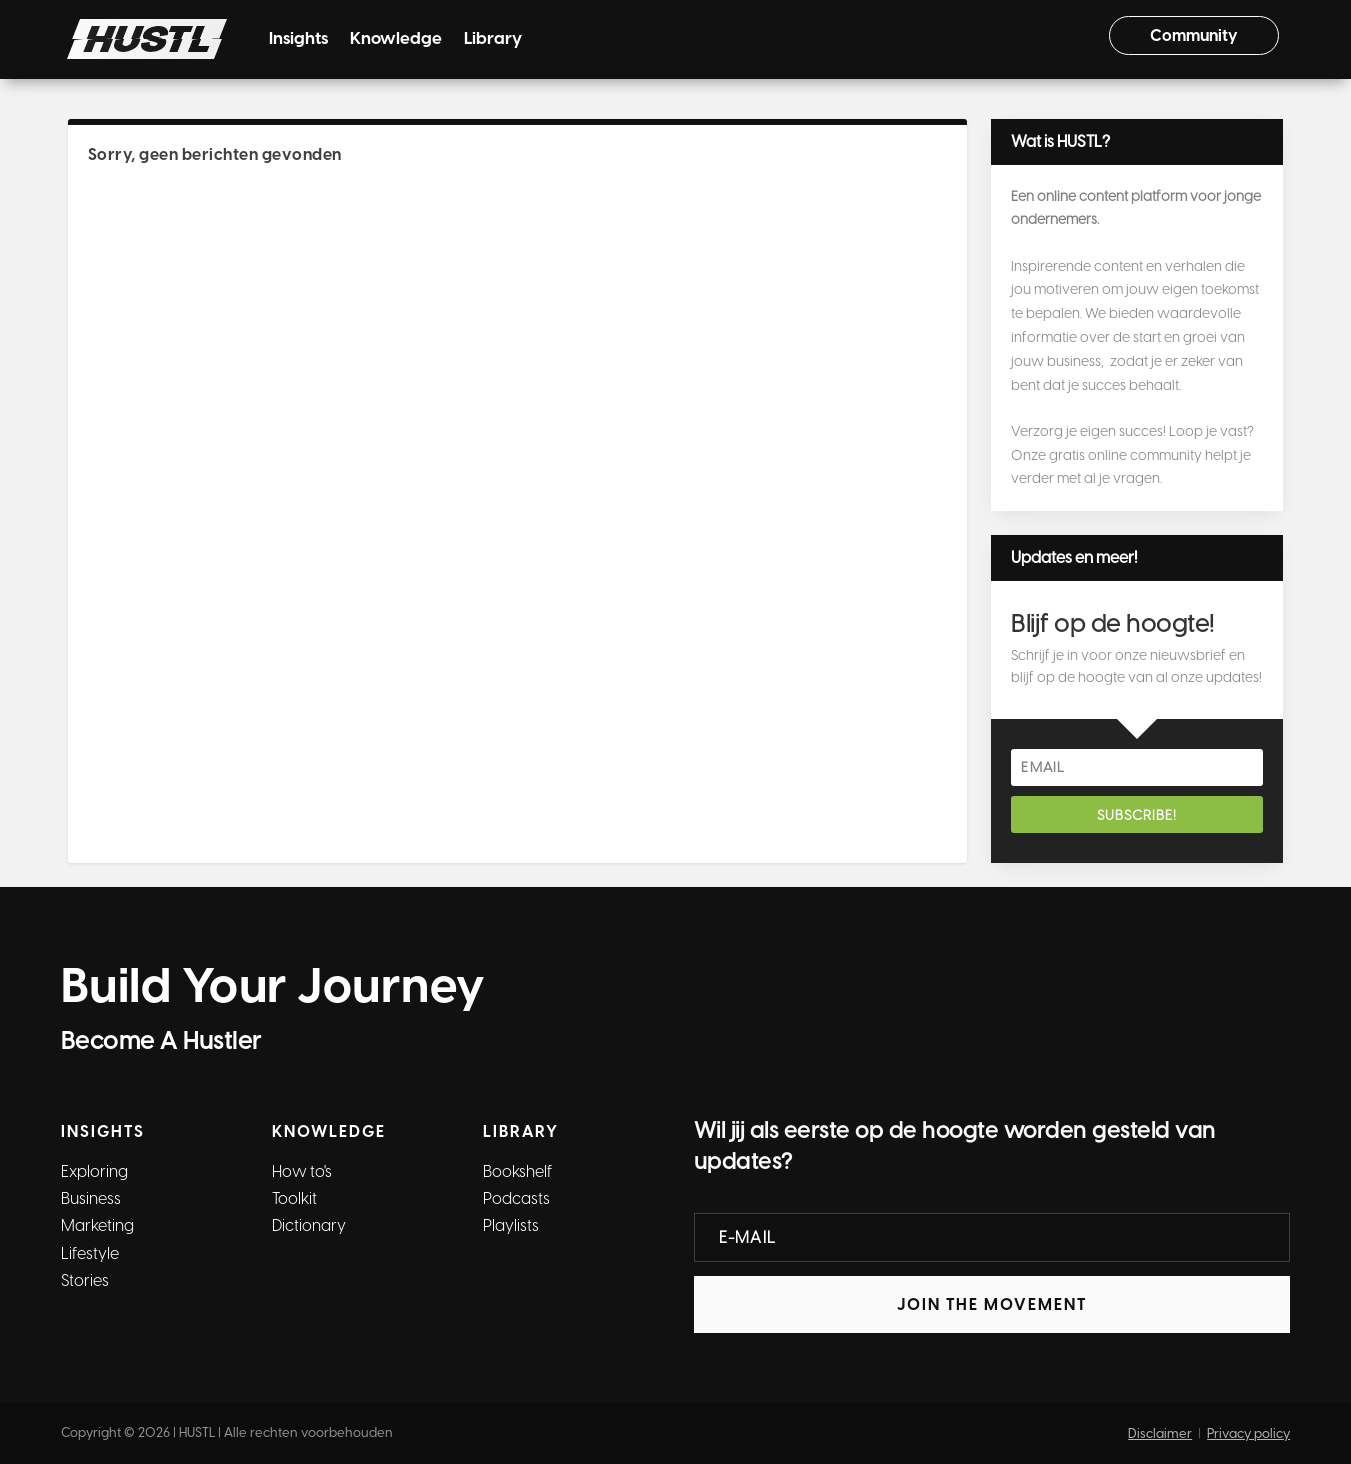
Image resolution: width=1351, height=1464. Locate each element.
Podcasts (516, 1198)
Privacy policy (1248, 1433)
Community (1194, 35)
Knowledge (396, 39)
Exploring (94, 1171)
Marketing (97, 1225)
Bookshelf (517, 1171)
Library (493, 39)
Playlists (511, 1225)
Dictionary (309, 1225)
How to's (302, 1171)
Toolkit (294, 1198)
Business (91, 1198)
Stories (85, 1280)
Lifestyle (90, 1253)
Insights (298, 39)
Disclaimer (1160, 1433)
